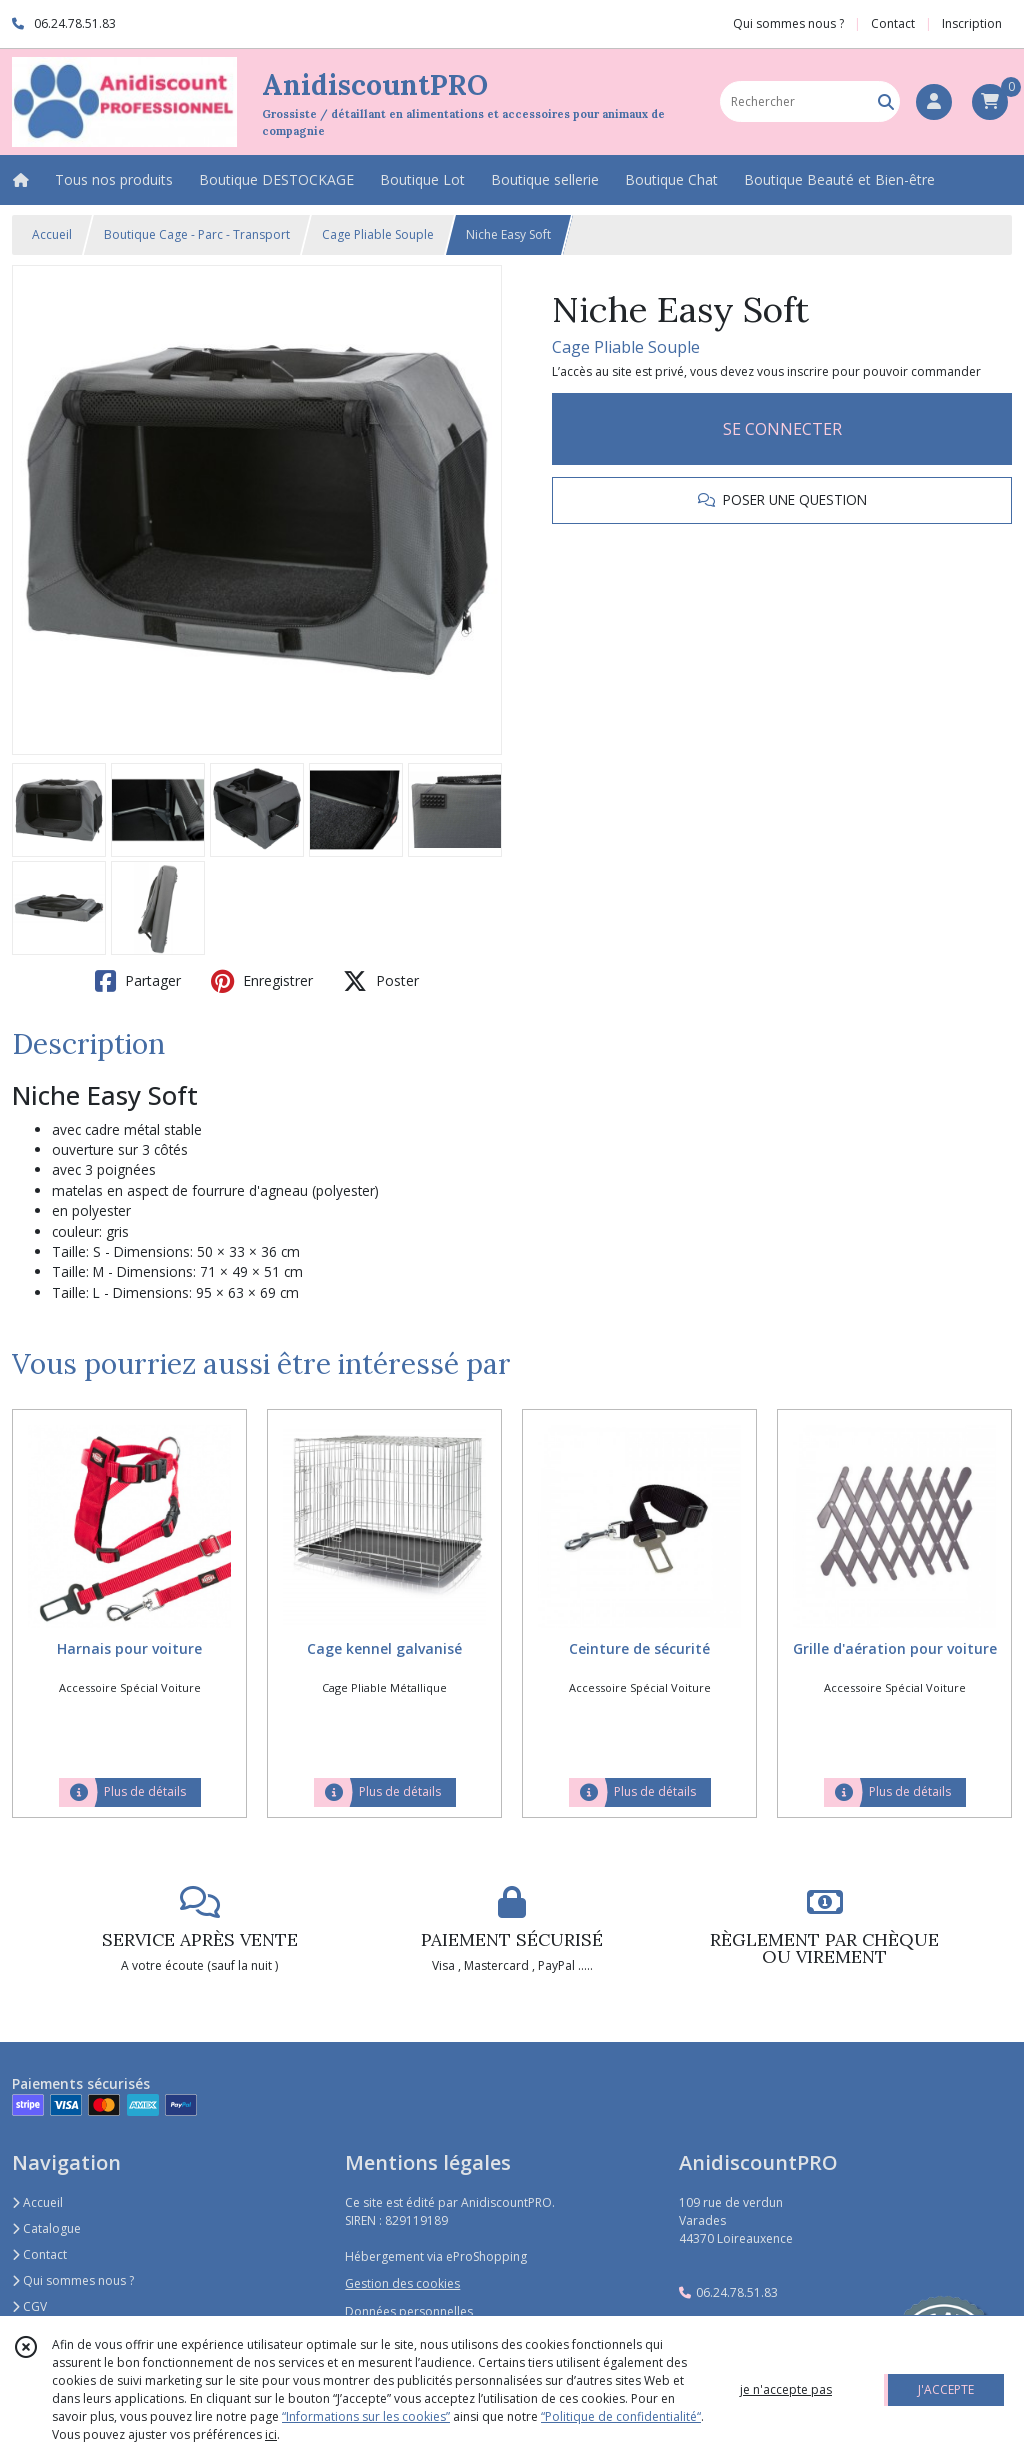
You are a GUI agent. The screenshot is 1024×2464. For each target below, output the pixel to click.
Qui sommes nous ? (73, 2280)
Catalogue (46, 2228)
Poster (381, 981)
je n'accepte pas (786, 2389)
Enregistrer (262, 981)
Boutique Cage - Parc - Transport (197, 234)
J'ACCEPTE (946, 2389)
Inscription (972, 23)
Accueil (52, 234)
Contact (893, 23)
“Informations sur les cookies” (366, 2416)
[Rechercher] (886, 101)
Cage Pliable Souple (378, 234)
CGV (29, 2306)
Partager (138, 981)
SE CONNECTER (782, 429)
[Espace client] (934, 102)
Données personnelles (409, 2311)
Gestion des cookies (402, 2283)
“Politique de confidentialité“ (621, 2416)
